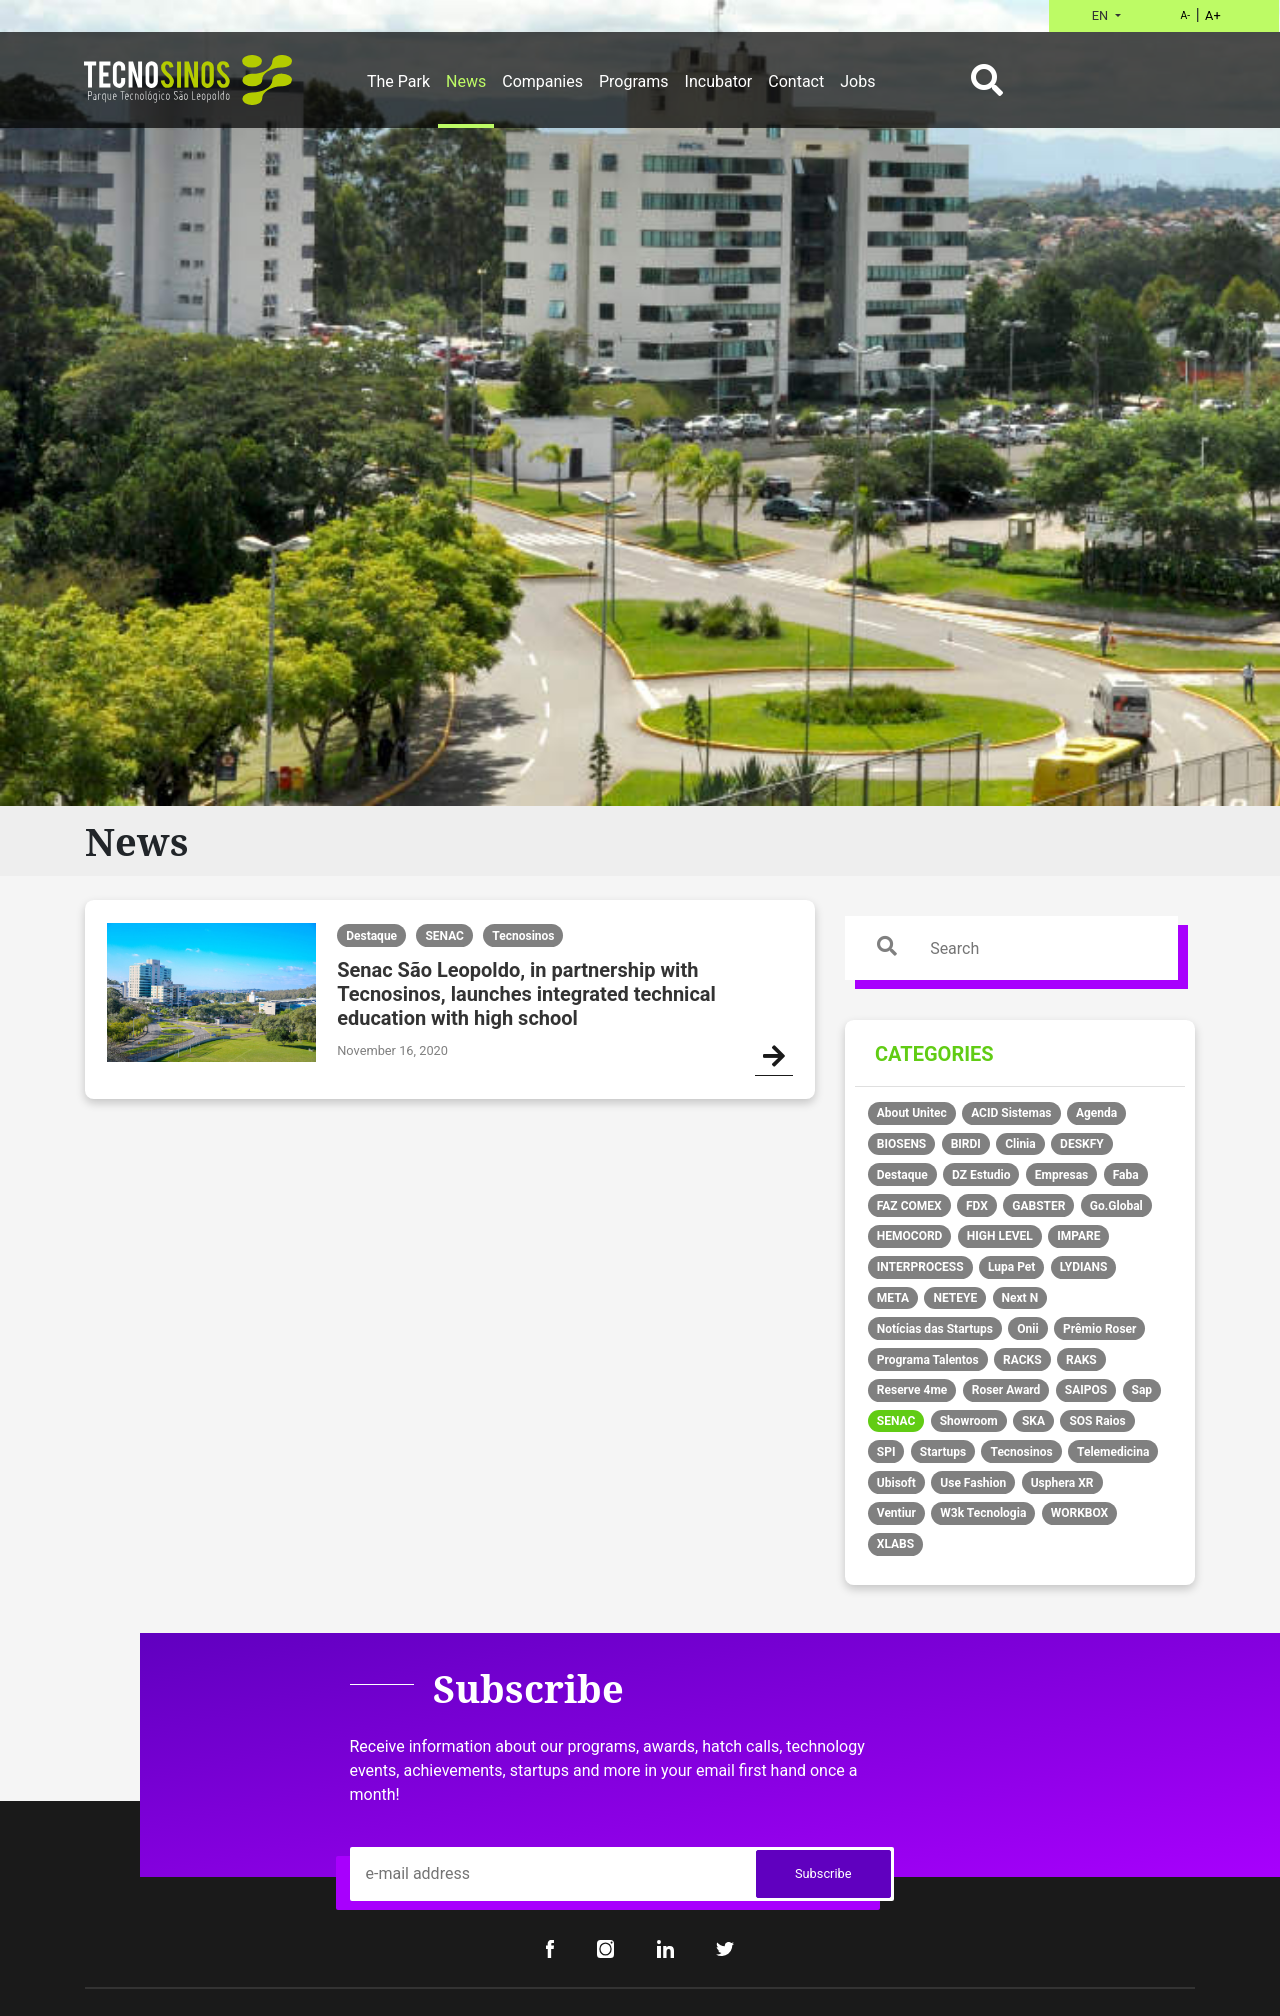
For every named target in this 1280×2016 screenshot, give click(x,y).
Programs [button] (634, 81)
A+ (1213, 15)
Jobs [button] (857, 81)
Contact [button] (796, 81)
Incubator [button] (719, 81)
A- (1185, 15)
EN (1102, 15)
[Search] (1031, 948)
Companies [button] (542, 81)
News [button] (466, 81)
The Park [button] (398, 81)
